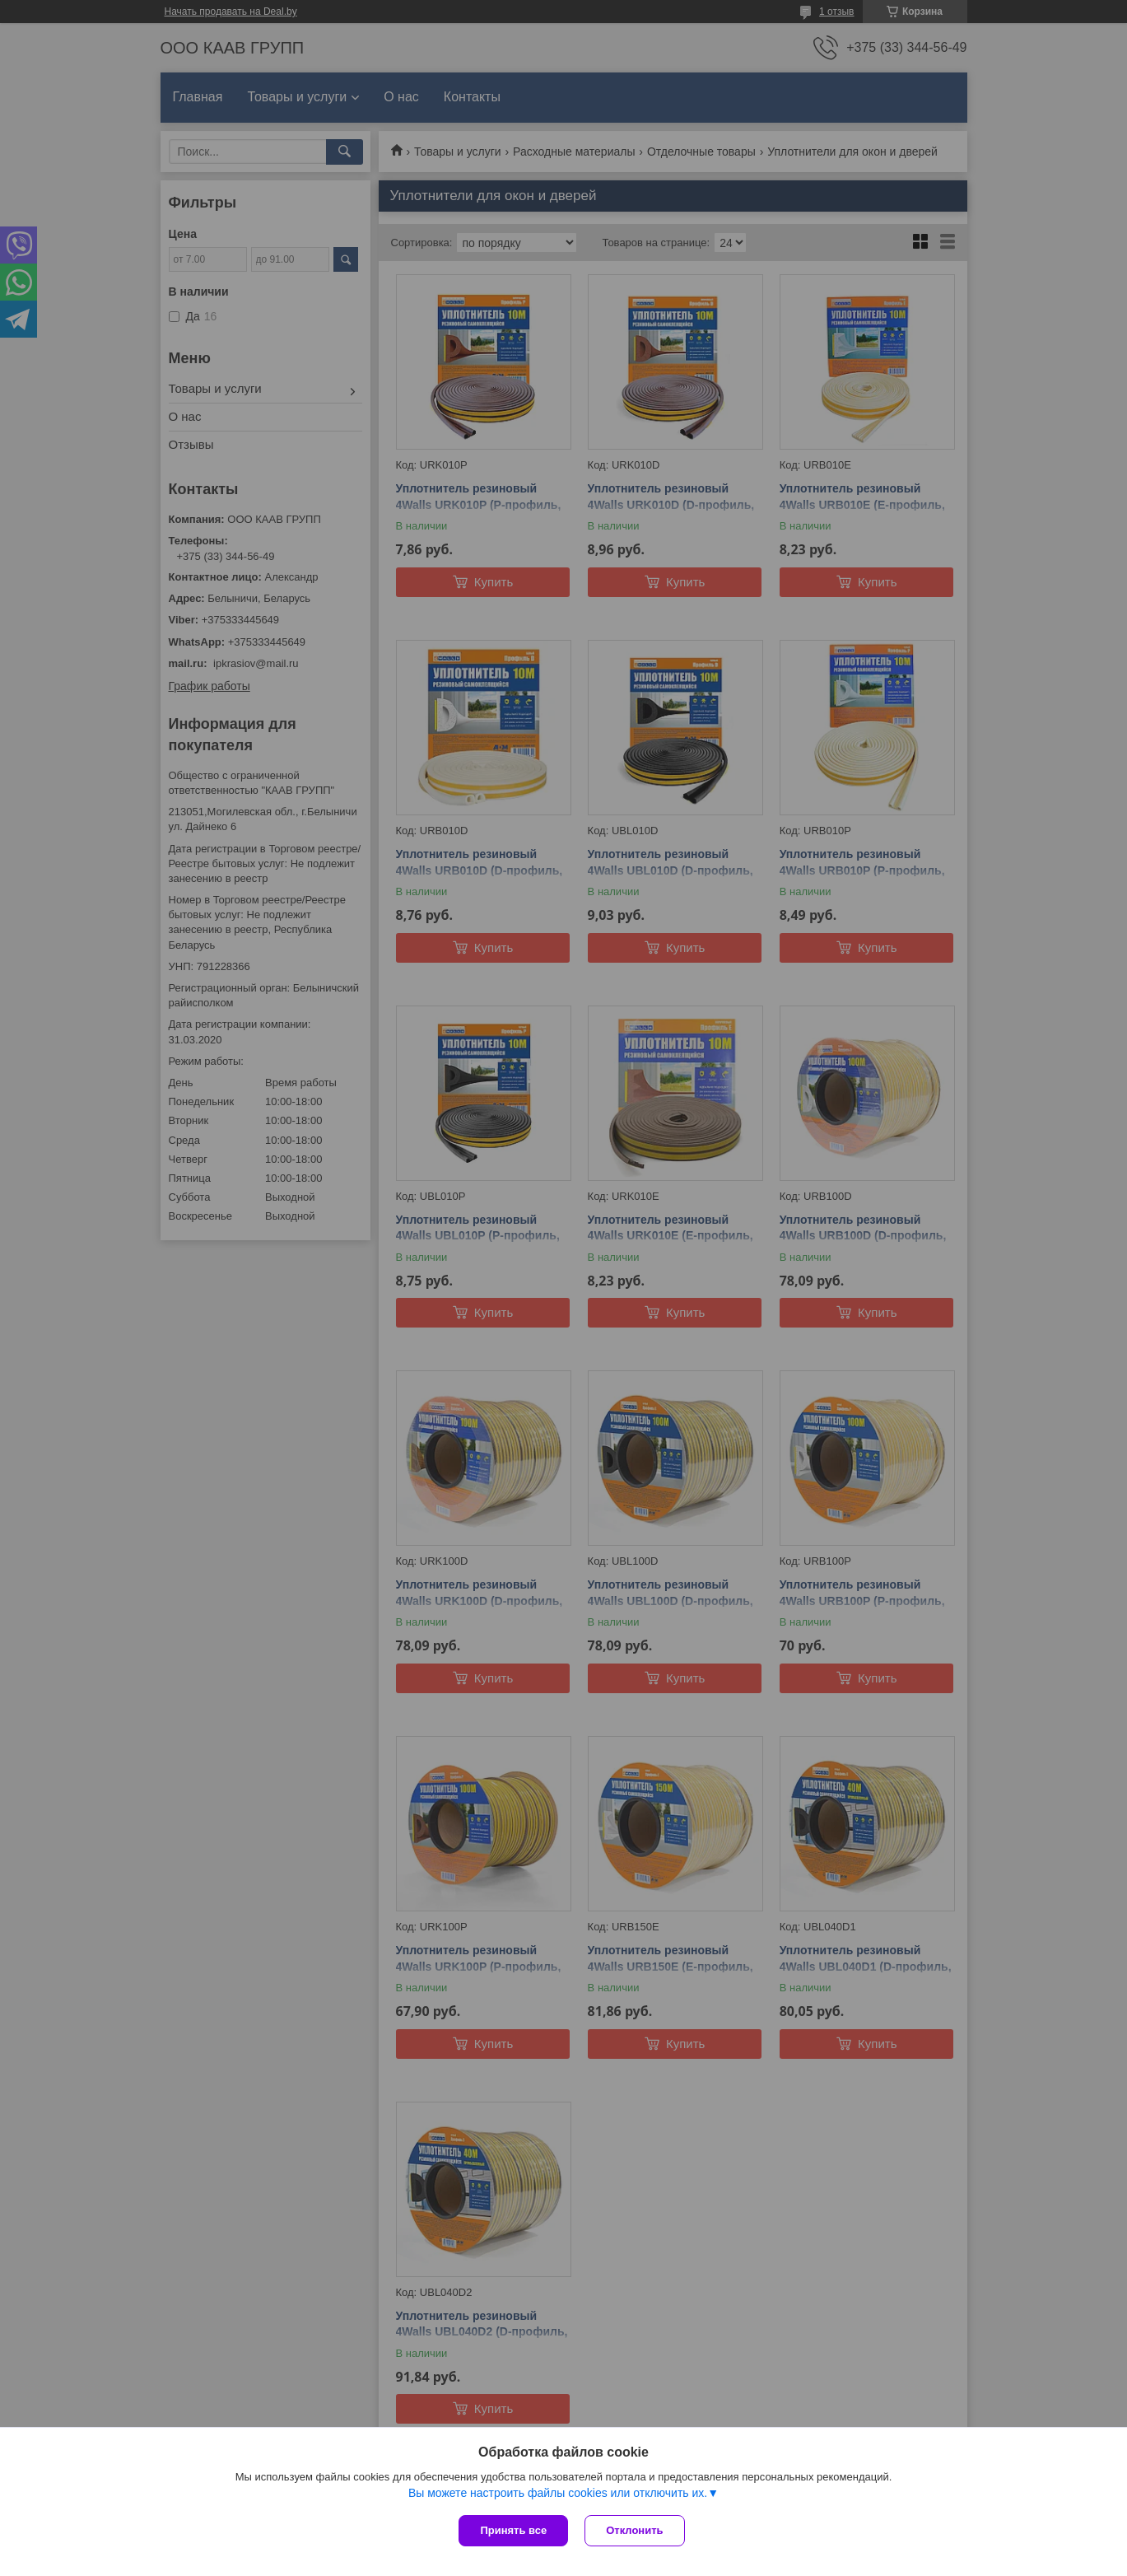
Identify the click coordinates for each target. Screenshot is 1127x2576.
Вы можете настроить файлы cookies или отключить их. (557, 2492)
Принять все (513, 2530)
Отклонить (634, 2530)
